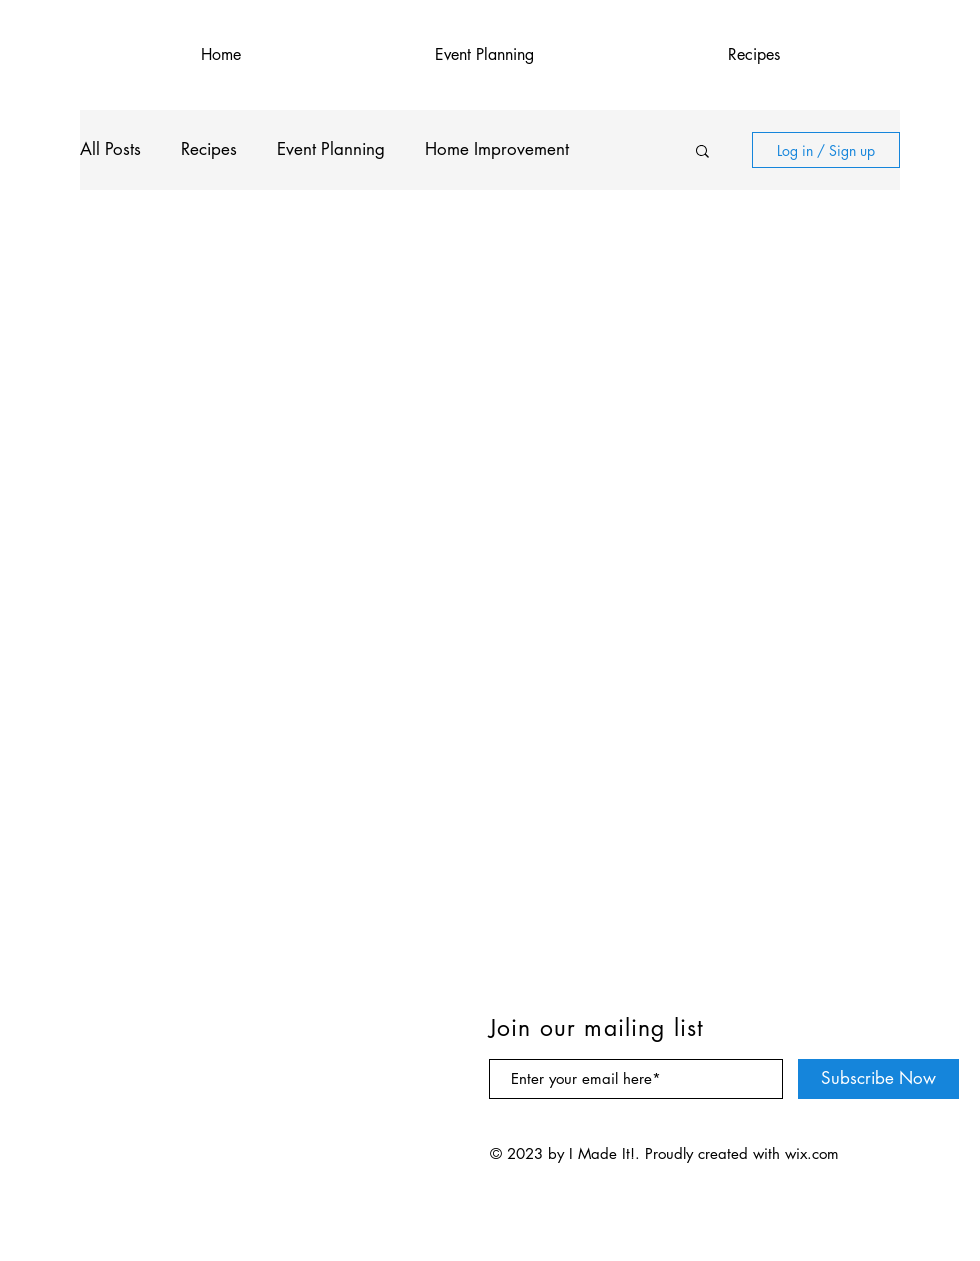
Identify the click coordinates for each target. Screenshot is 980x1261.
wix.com (812, 1153)
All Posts (110, 149)
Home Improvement (497, 149)
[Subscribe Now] (878, 1079)
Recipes (209, 149)
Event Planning (331, 149)
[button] (702, 152)
